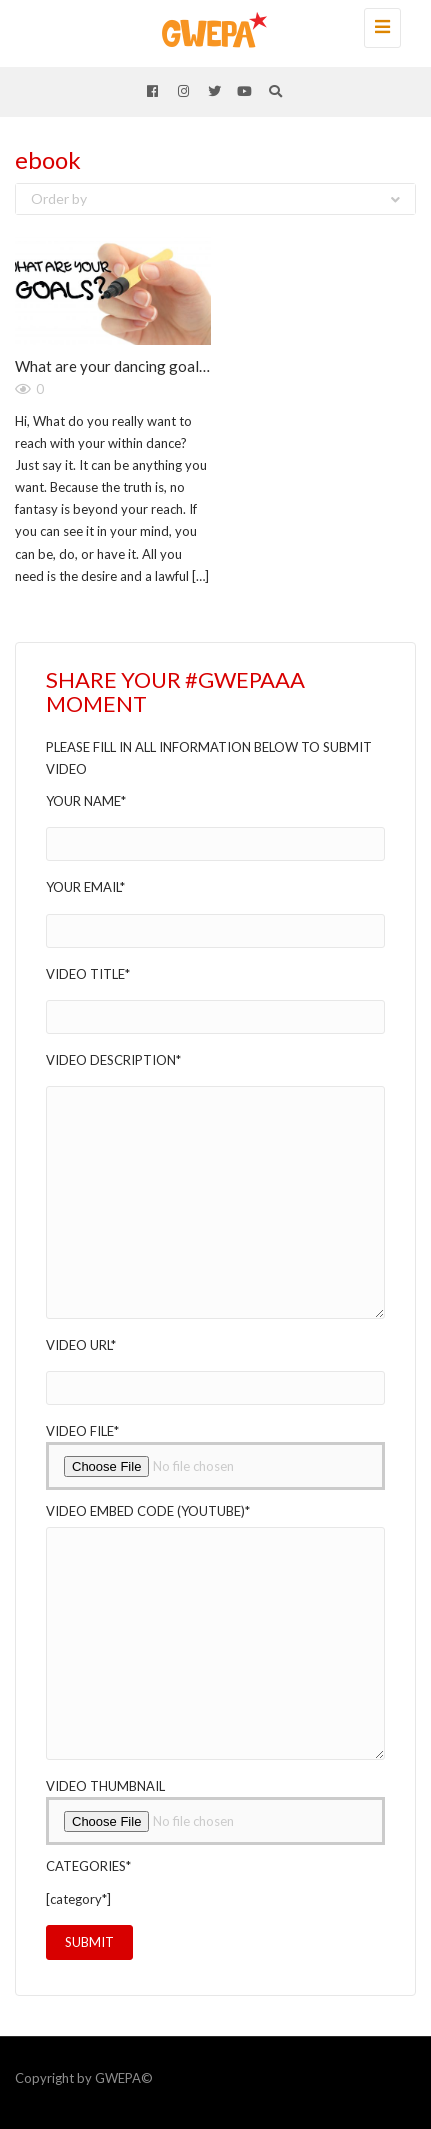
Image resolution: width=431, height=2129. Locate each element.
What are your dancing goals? (114, 366)
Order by (215, 198)
